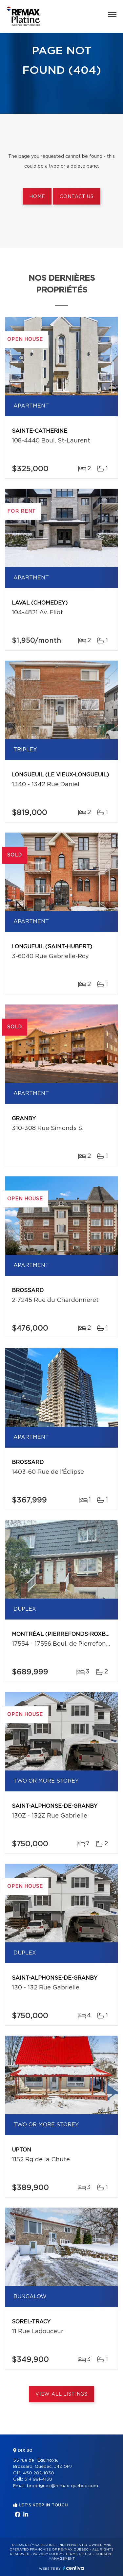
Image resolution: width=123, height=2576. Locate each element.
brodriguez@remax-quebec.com (62, 2486)
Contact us (76, 196)
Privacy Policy (47, 2554)
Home (37, 196)
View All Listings (61, 2394)
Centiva (73, 2568)
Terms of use (78, 2554)
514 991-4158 (38, 2479)
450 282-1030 (38, 2473)
